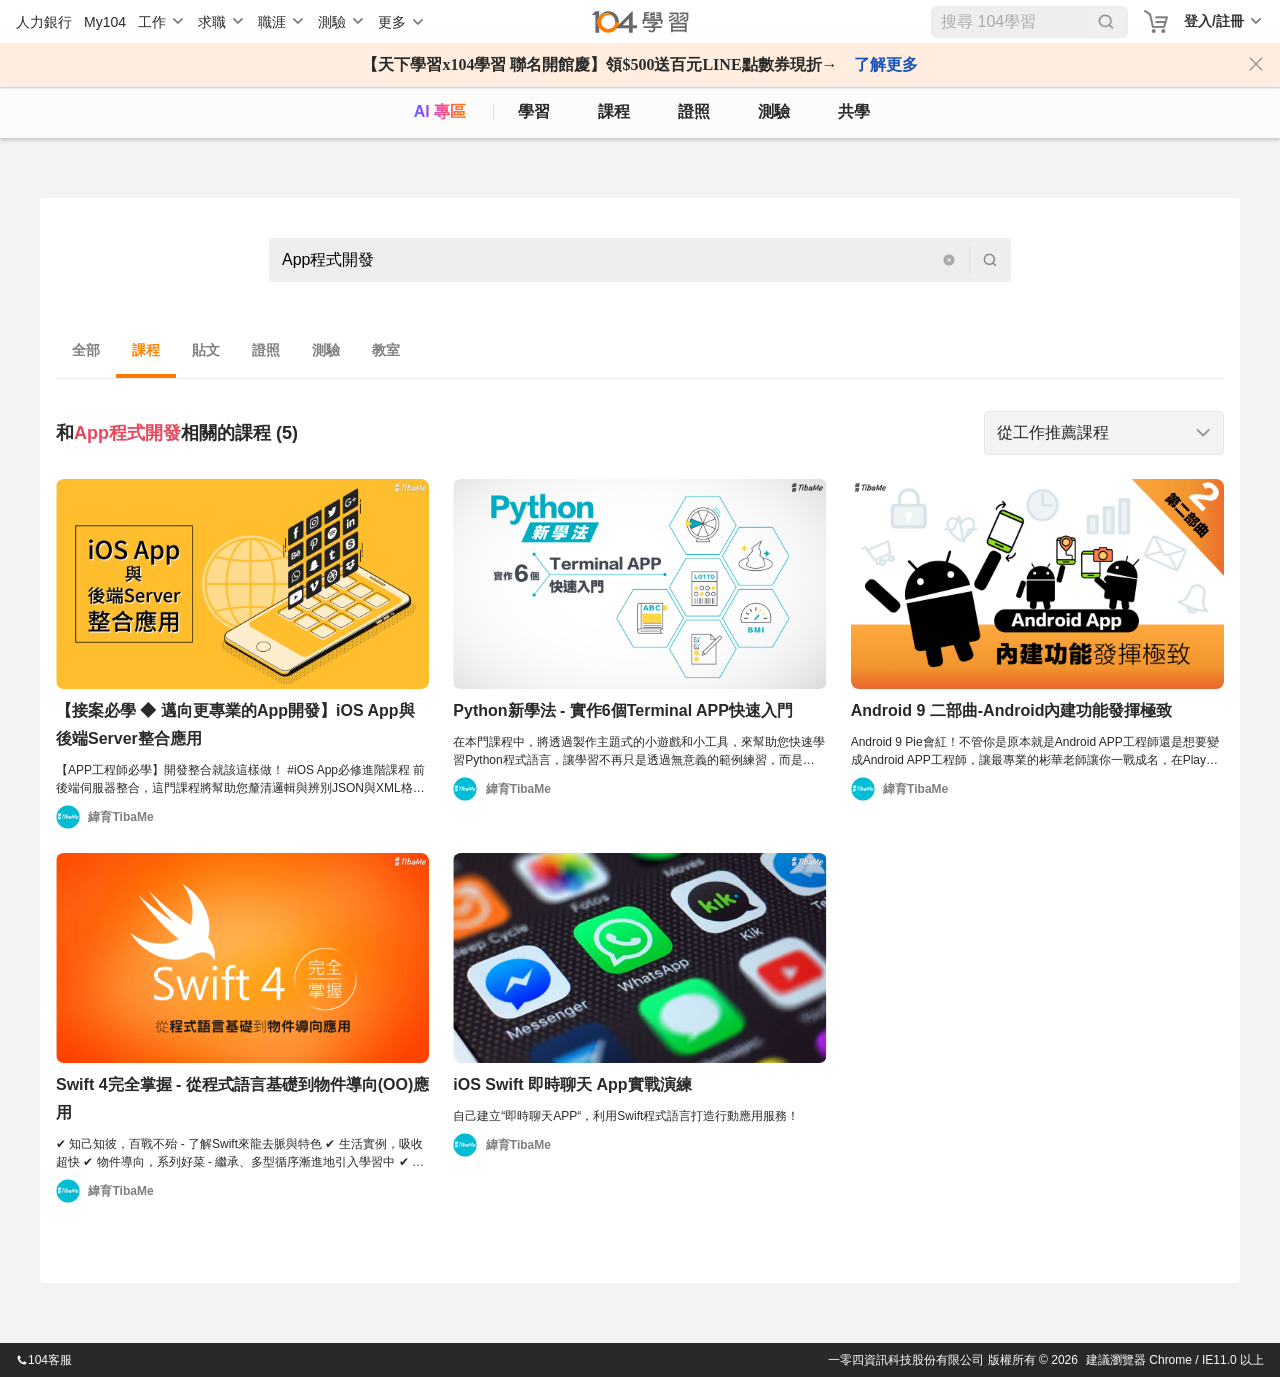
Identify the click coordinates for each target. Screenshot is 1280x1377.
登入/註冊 (1214, 21)
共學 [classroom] (854, 111)
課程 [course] (614, 111)
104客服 (44, 1360)
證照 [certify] (694, 111)
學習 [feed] (534, 111)
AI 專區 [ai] (440, 111)
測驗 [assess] (774, 111)
